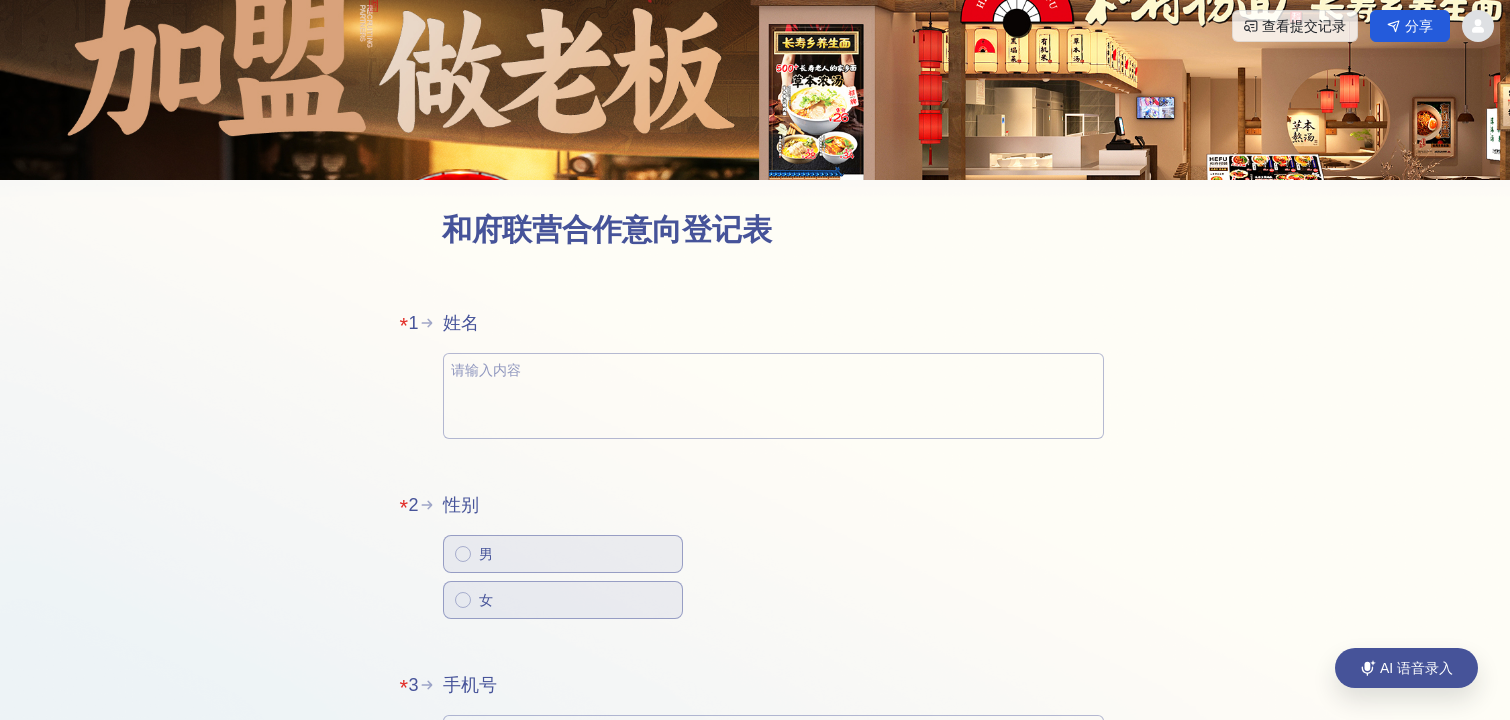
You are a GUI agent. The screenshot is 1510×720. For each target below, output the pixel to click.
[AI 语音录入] (1406, 668)
